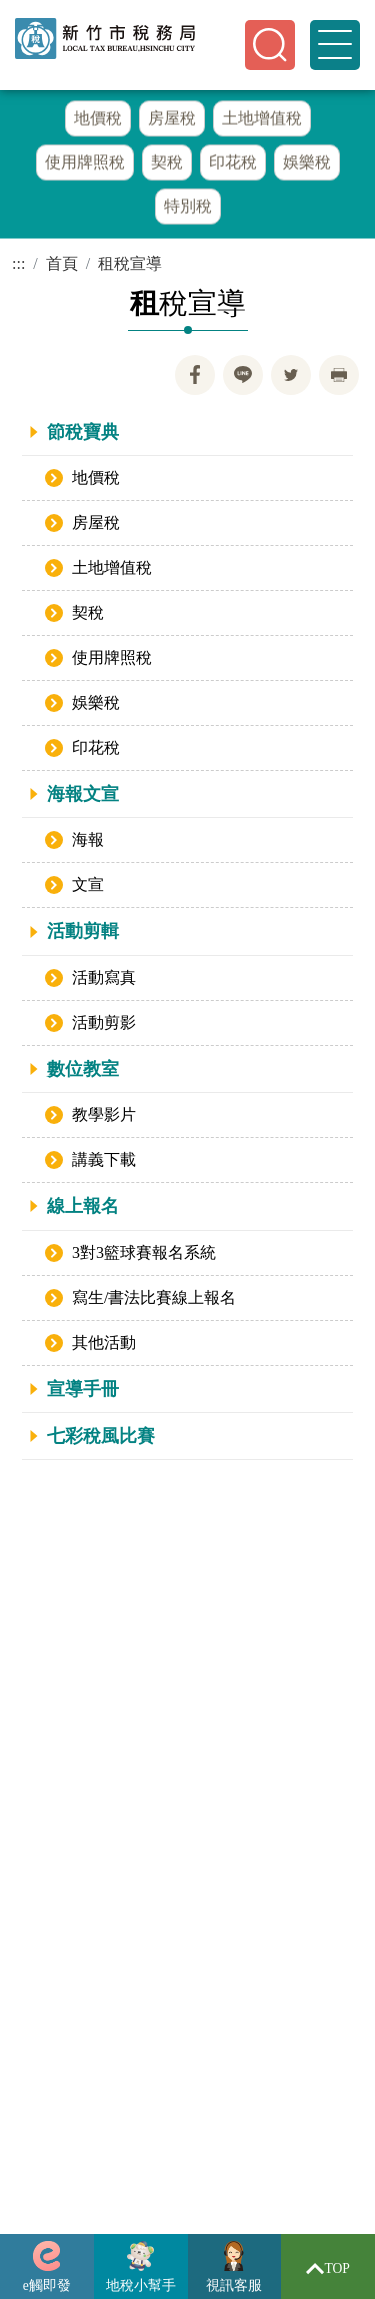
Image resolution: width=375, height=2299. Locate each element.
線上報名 (83, 1207)
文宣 (88, 885)
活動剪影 (104, 1022)
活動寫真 (104, 977)
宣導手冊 (83, 1389)
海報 (88, 840)
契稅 (88, 613)
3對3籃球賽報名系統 (144, 1252)
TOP (328, 2268)
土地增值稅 (112, 568)
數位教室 (83, 1069)
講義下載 (104, 1160)
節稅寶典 (83, 432)
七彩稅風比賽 (101, 1437)
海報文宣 (83, 795)
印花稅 (96, 748)
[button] (270, 45)
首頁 (62, 264)
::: (18, 264)
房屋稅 (96, 523)
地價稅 (96, 478)
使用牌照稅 (112, 658)
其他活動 (104, 1342)
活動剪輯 (83, 932)
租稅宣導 (130, 264)
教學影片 (104, 1115)
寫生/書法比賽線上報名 (154, 1297)
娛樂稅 (96, 703)
